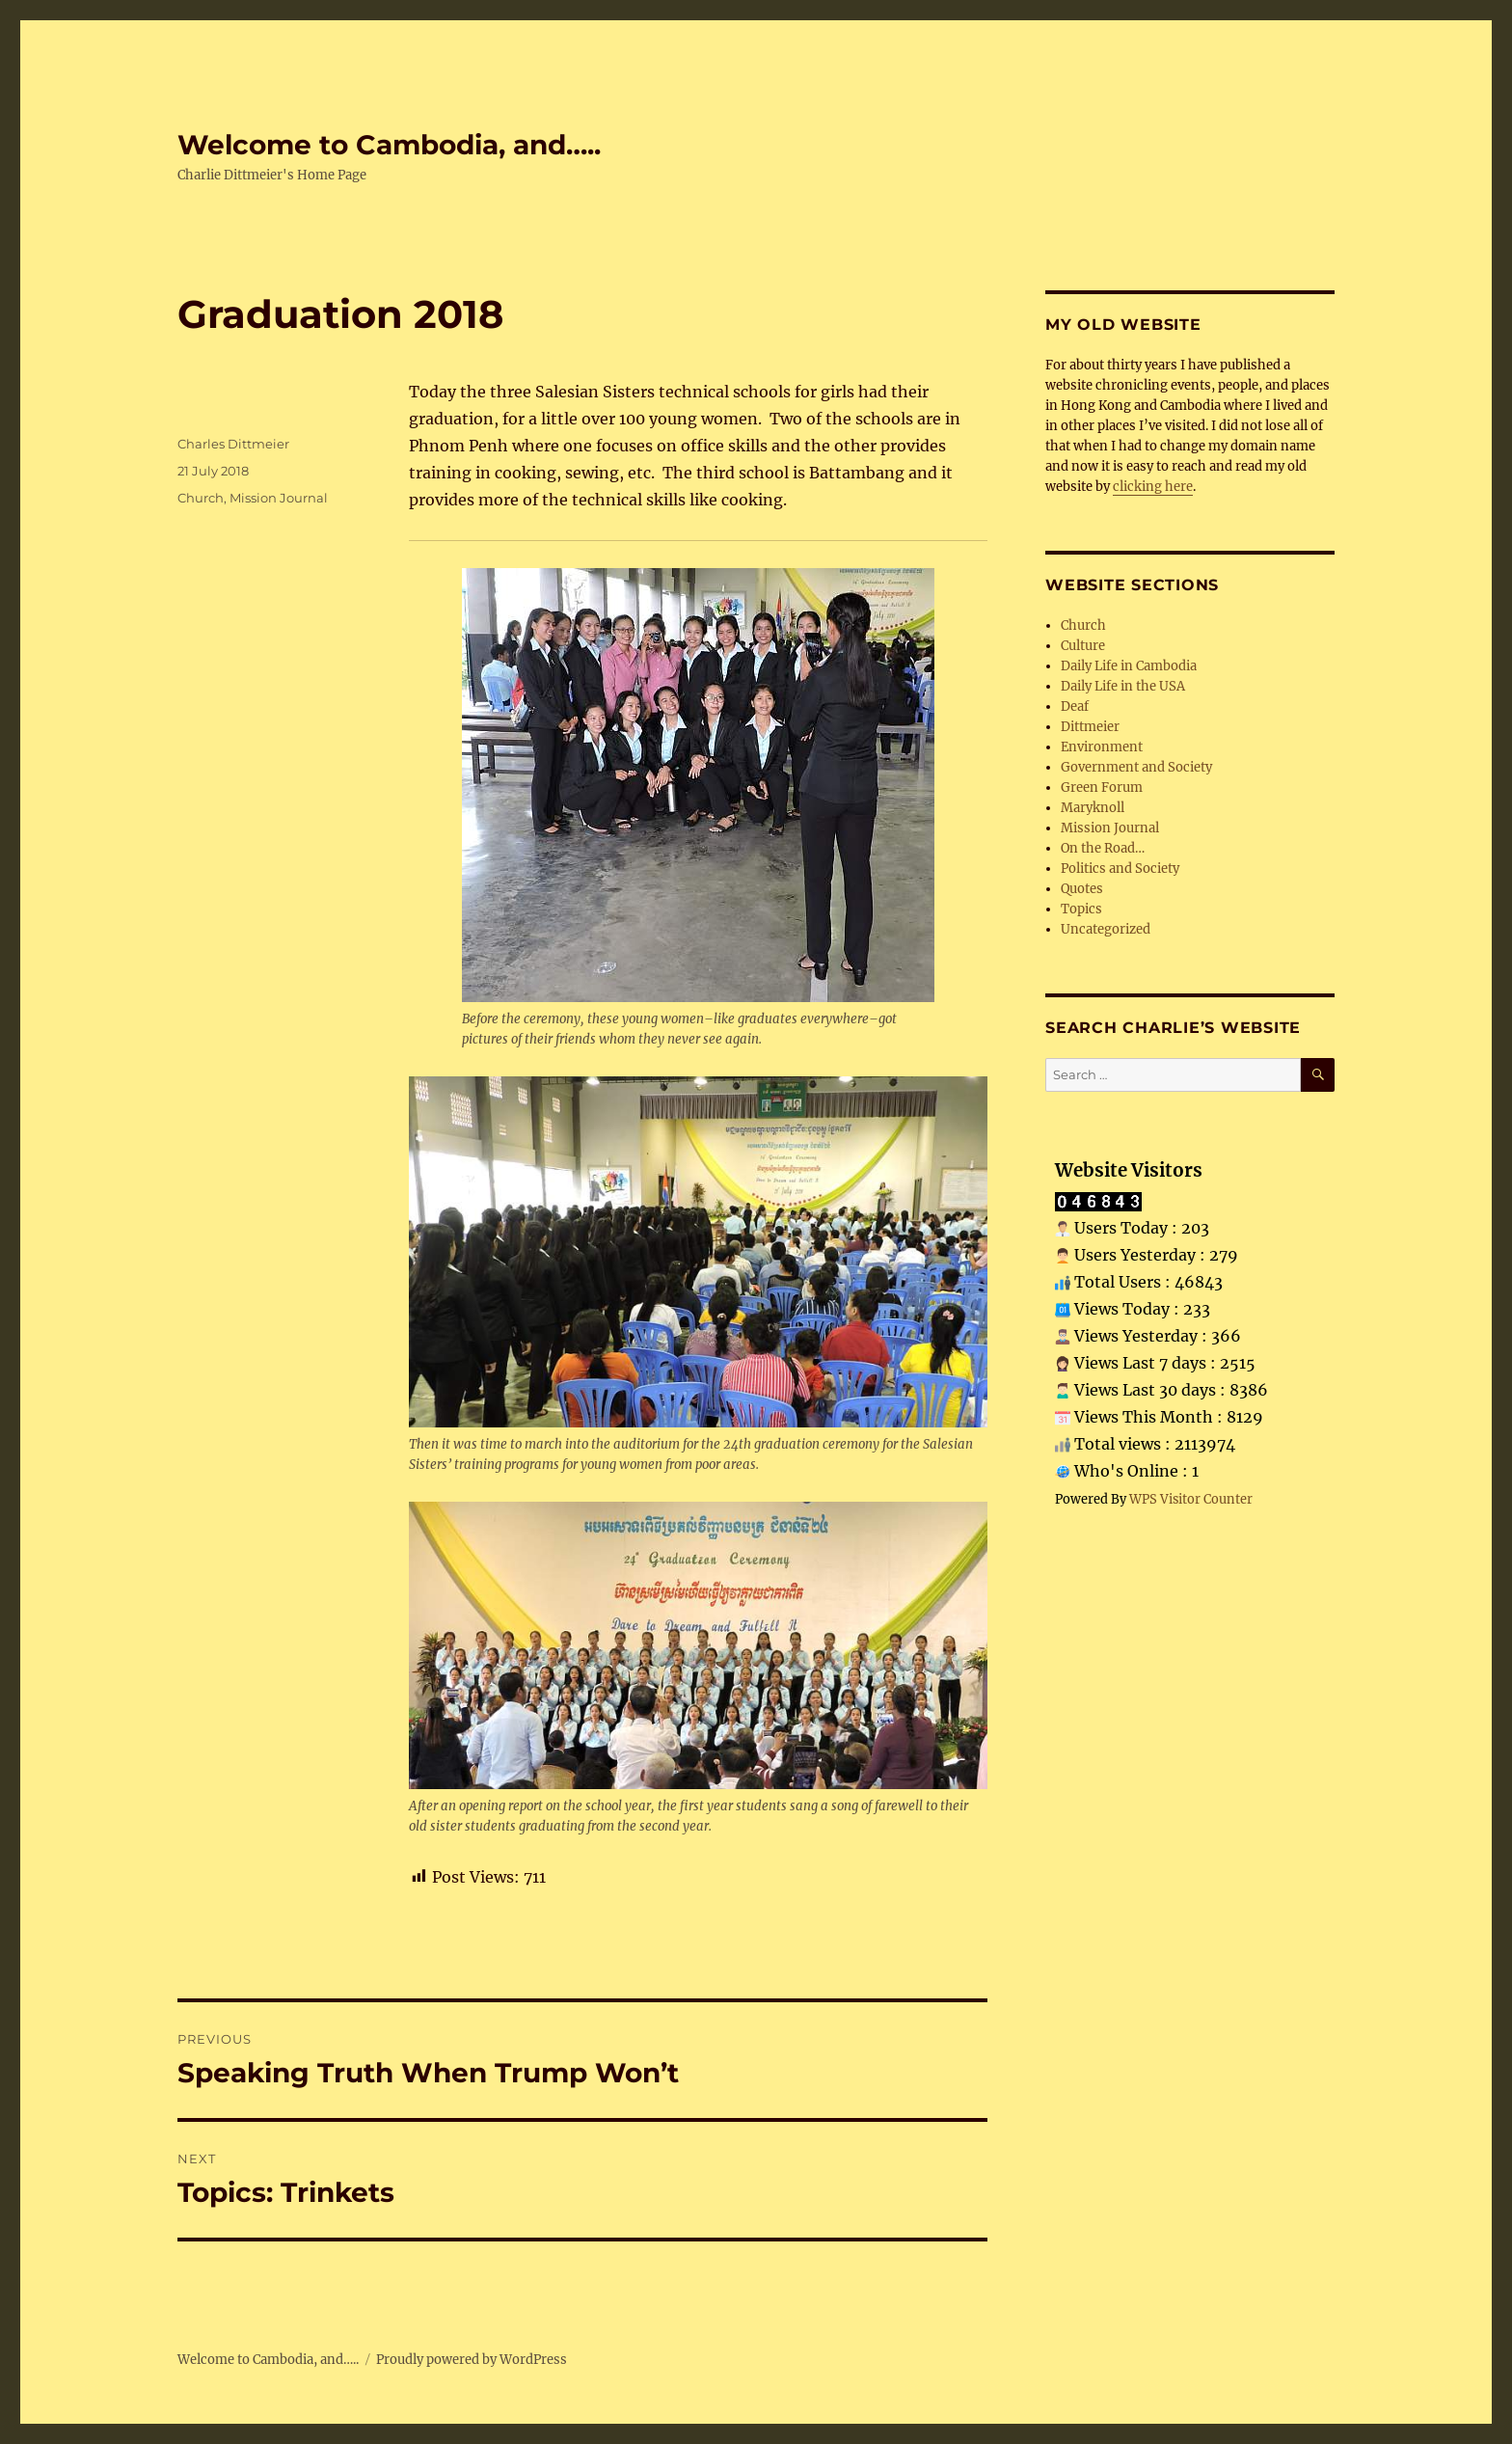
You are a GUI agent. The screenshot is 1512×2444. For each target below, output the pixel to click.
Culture (1083, 646)
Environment (1102, 747)
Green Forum (1102, 787)
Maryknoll (1092, 808)
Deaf (1075, 706)
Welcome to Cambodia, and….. (389, 144)
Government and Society (1136, 767)
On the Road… (1103, 848)
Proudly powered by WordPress (471, 2359)
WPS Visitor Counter (1191, 1499)
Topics (1081, 909)
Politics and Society (1120, 868)
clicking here (1153, 486)
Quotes (1082, 889)
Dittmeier (1090, 727)
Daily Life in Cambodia (1129, 666)
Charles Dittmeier (233, 443)
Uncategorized (1105, 929)
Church (200, 497)
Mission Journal (279, 497)
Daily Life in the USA (1123, 686)
